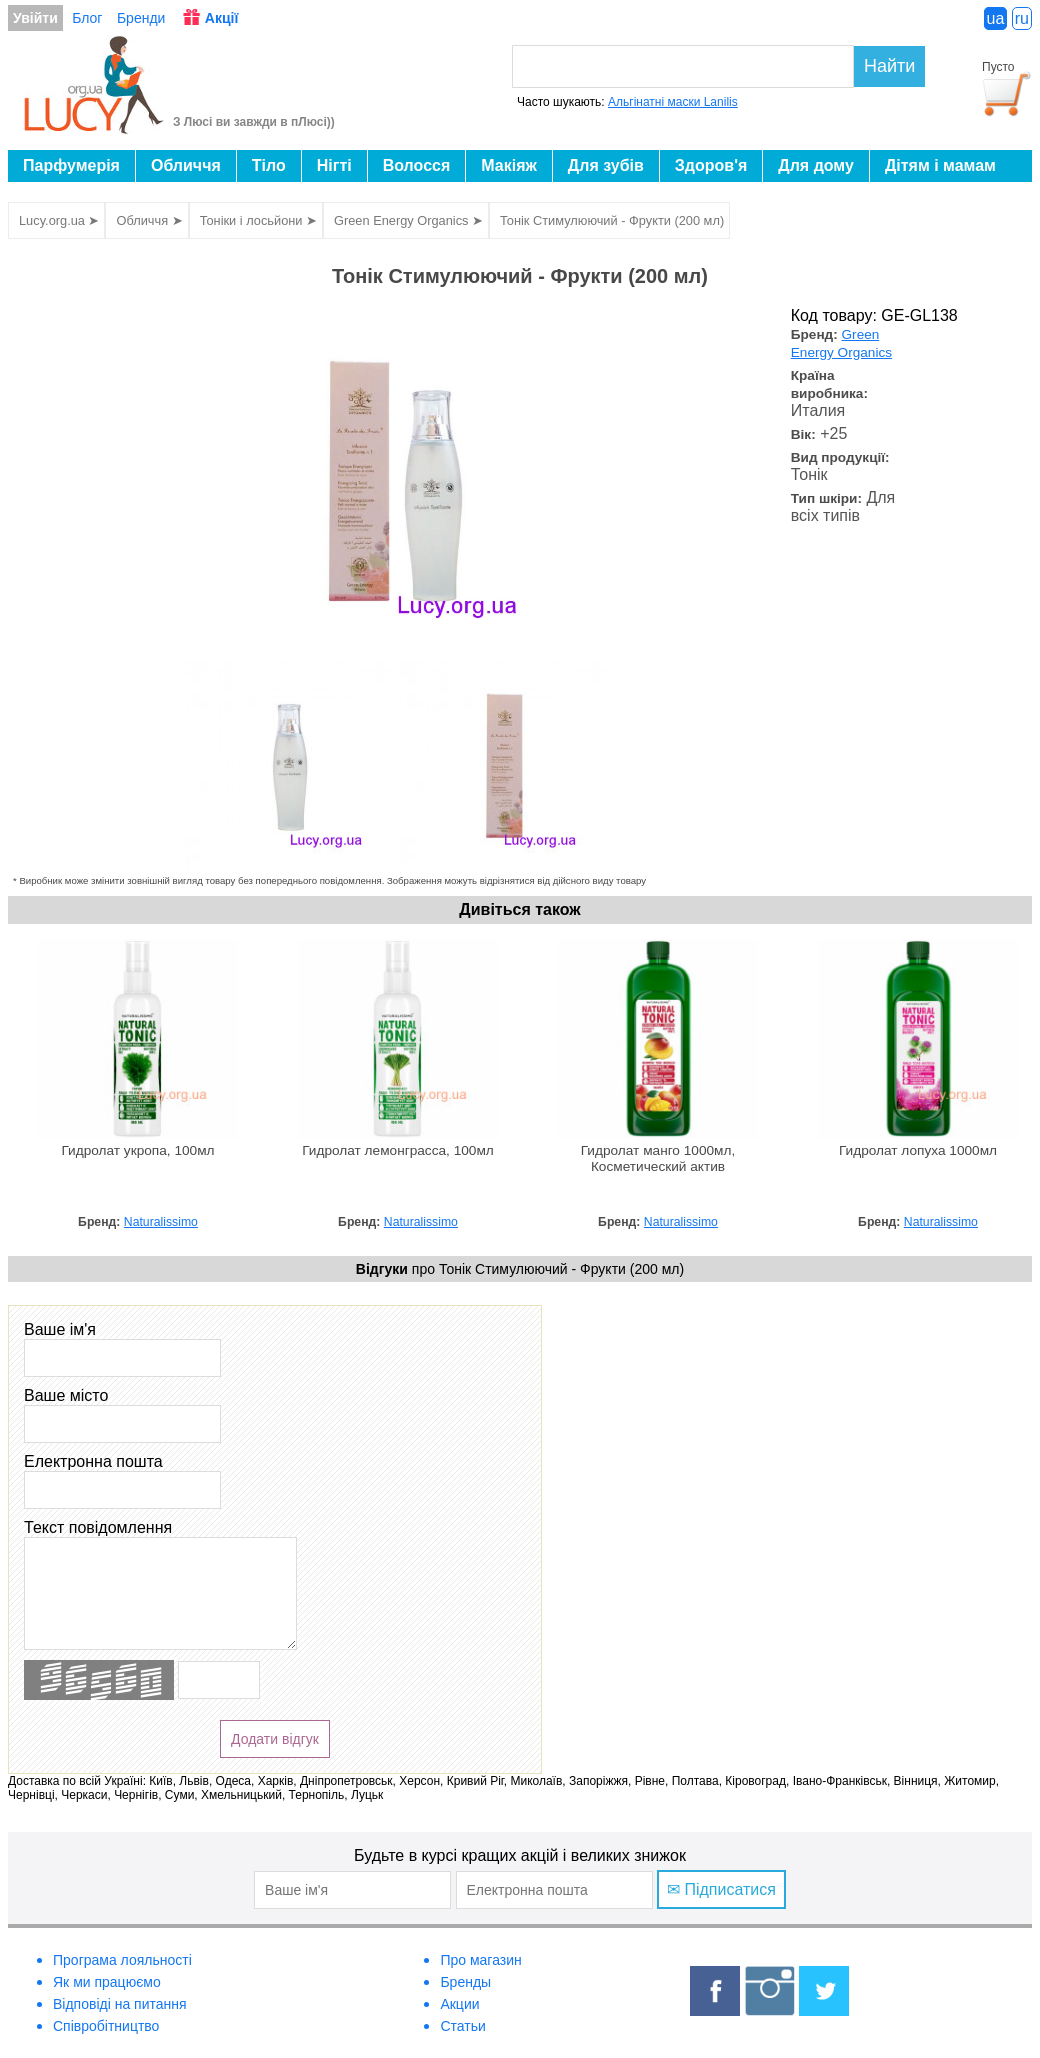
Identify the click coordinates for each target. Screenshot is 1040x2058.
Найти (889, 66)
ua (996, 18)
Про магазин (480, 1960)
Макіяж (509, 165)
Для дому (816, 165)
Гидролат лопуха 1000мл (918, 1150)
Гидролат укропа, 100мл (137, 1150)
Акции (459, 2004)
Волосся (417, 165)
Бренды (465, 1982)
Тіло (269, 165)
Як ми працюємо (107, 1982)
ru (1022, 18)
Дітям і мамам (940, 165)
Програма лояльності (122, 1960)
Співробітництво (106, 2026)
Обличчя (186, 165)
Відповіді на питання (120, 2004)
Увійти (35, 18)
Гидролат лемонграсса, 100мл (398, 1150)
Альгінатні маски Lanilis (673, 102)
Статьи (462, 2026)
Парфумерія (71, 165)
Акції (222, 18)
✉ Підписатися (721, 1889)
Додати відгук (275, 1739)
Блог (87, 18)
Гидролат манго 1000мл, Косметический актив (658, 1158)
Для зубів (606, 165)
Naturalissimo (161, 1222)
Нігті (334, 165)
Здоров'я (711, 165)
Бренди (141, 18)
